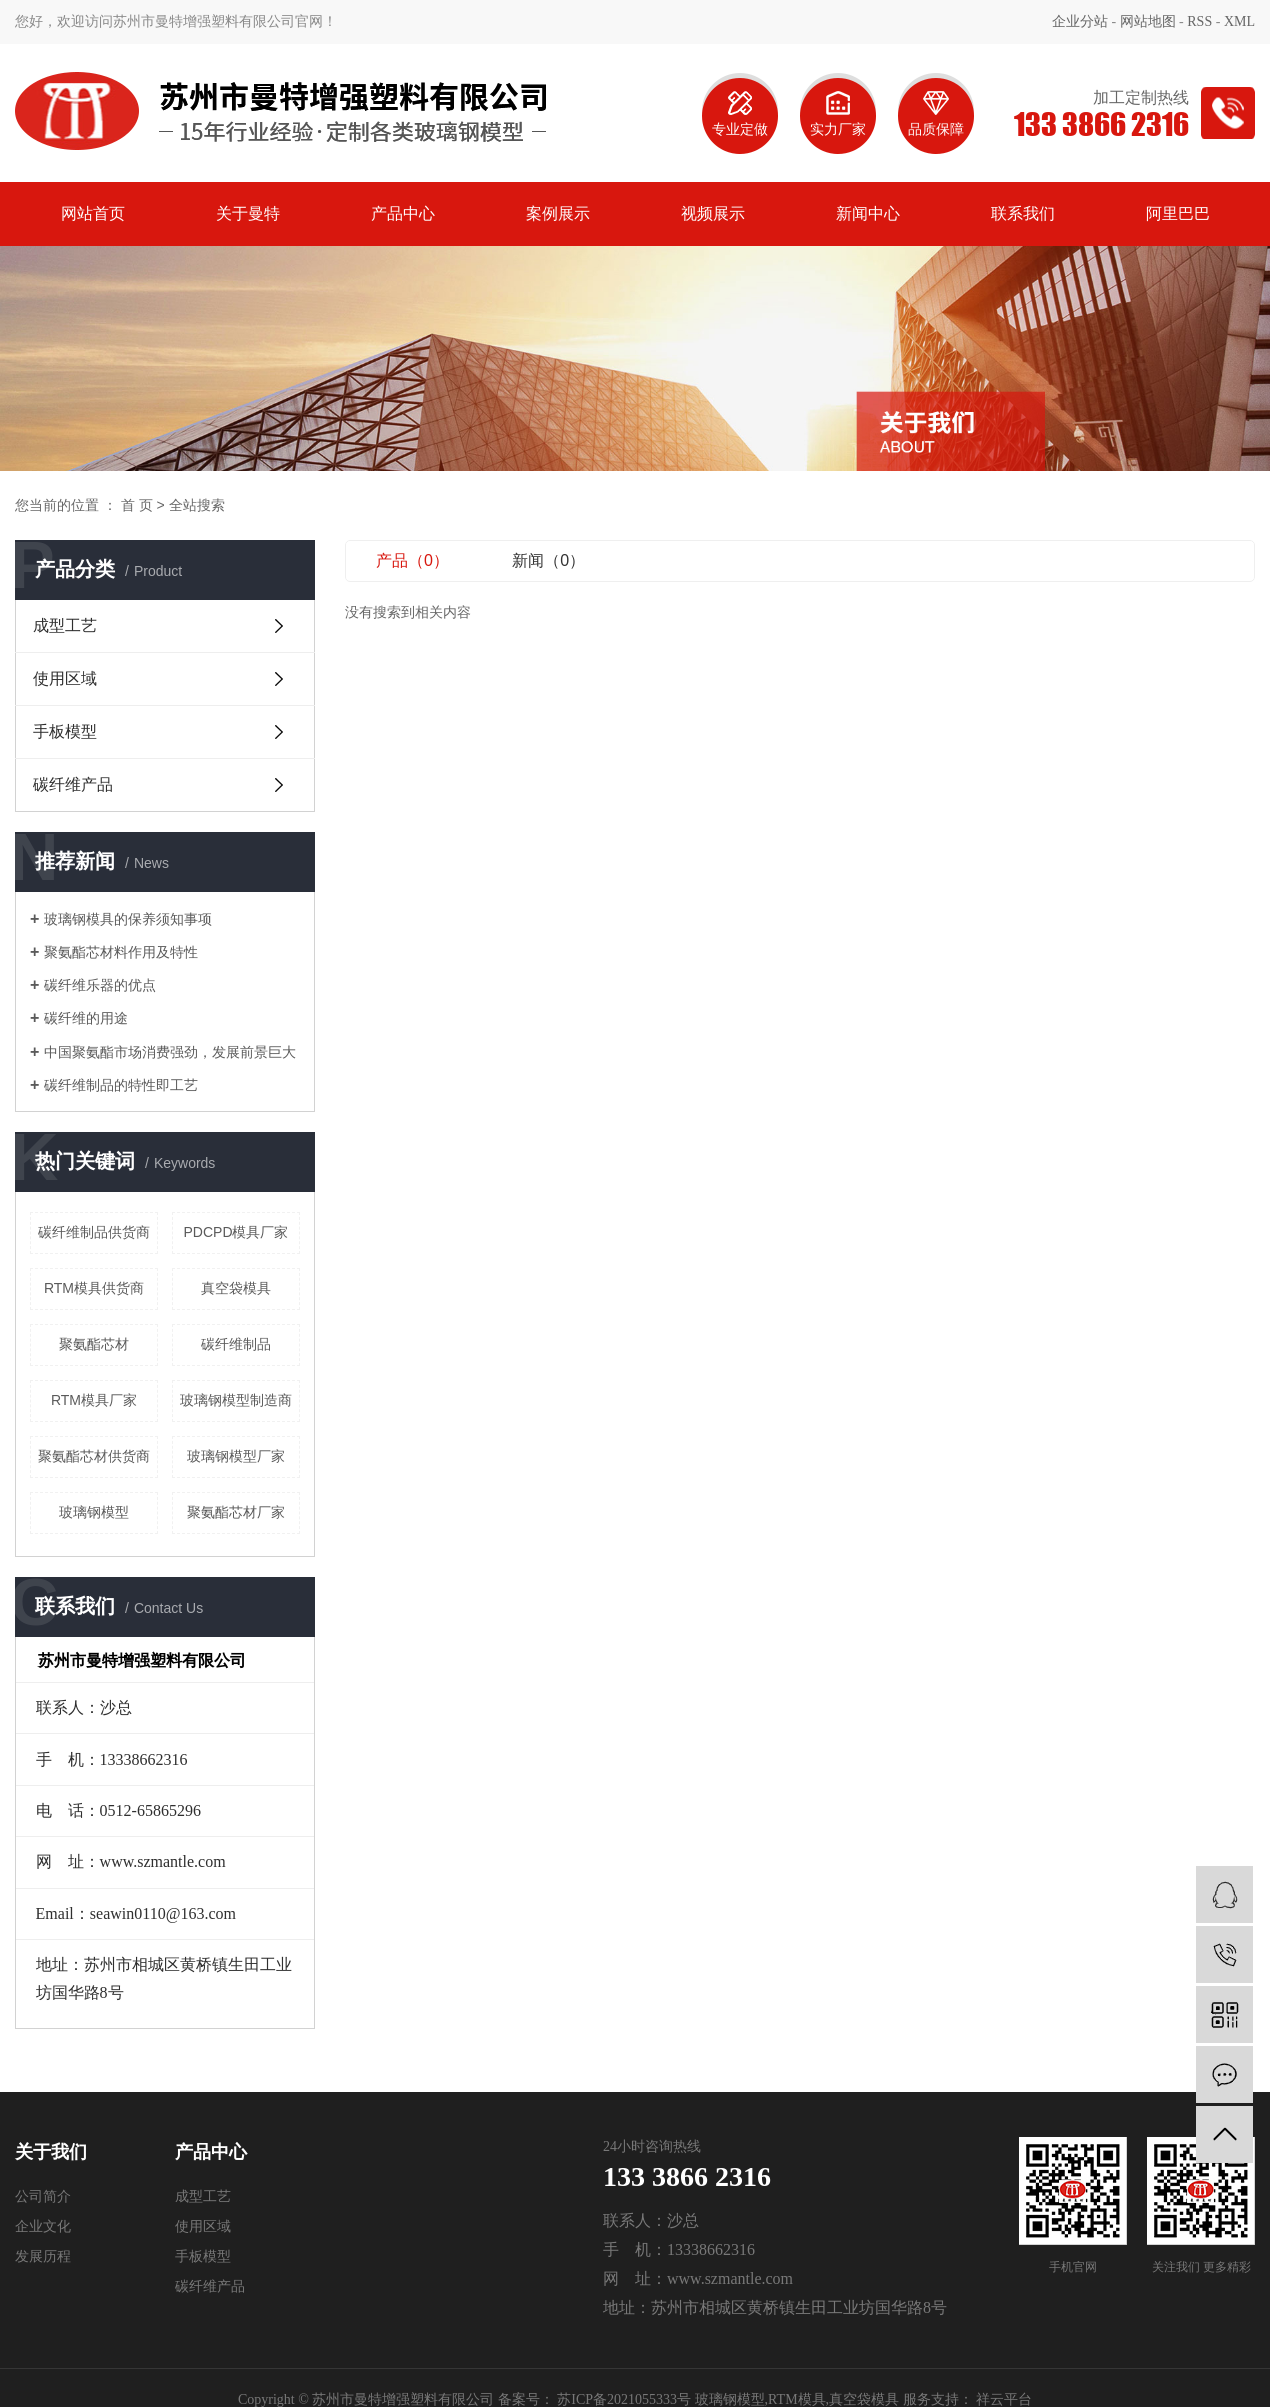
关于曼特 (248, 213)
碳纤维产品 (73, 784)
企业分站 (1080, 21)
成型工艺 (65, 625)
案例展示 (558, 213)
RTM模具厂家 (94, 1400)
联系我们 (1023, 213)
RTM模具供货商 (94, 1288)
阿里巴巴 (1178, 213)
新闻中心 (868, 213)
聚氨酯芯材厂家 (236, 1512)
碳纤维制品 (236, 1344)
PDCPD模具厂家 (235, 1232)
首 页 (137, 505)
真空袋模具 (236, 1288)
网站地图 (1148, 21)
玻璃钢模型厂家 (236, 1456)
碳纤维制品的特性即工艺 (121, 1085)
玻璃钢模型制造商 (236, 1400)
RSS (1199, 21)
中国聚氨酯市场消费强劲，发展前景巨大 (170, 1052)
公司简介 (43, 2196)
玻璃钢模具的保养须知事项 (128, 919)
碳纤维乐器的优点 (100, 985)
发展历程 (43, 2256)
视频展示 (713, 213)
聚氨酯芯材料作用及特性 (121, 952)
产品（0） (412, 560)
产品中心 (403, 213)
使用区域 (65, 678)
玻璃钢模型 (94, 1512)
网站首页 (93, 213)
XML (1239, 21)
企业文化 (43, 2226)
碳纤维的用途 (86, 1018)
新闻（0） (548, 560)
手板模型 (65, 731)
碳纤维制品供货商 (94, 1232)
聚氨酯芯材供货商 (94, 1456)
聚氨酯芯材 (94, 1344)
